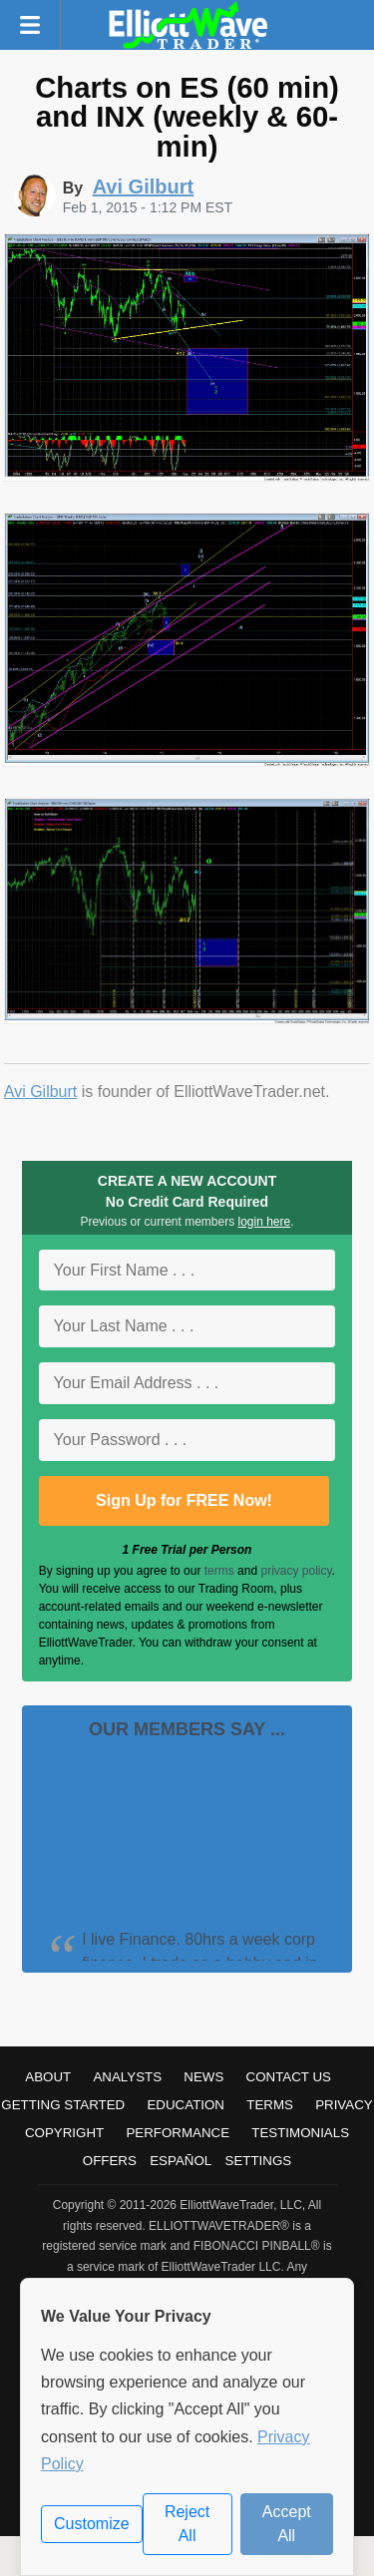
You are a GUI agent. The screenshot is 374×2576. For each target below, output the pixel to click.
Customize (92, 2523)
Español (180, 2160)
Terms (269, 2104)
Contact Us (288, 2076)
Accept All (286, 2523)
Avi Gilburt (41, 1091)
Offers (110, 2160)
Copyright (64, 2132)
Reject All (187, 2523)
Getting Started (63, 2104)
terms (219, 1571)
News (203, 2076)
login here (264, 1222)
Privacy (344, 2104)
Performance (177, 2132)
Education (185, 2104)
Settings (258, 2160)
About (48, 2076)
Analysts (127, 2076)
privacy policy (295, 1571)
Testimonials (300, 2132)
